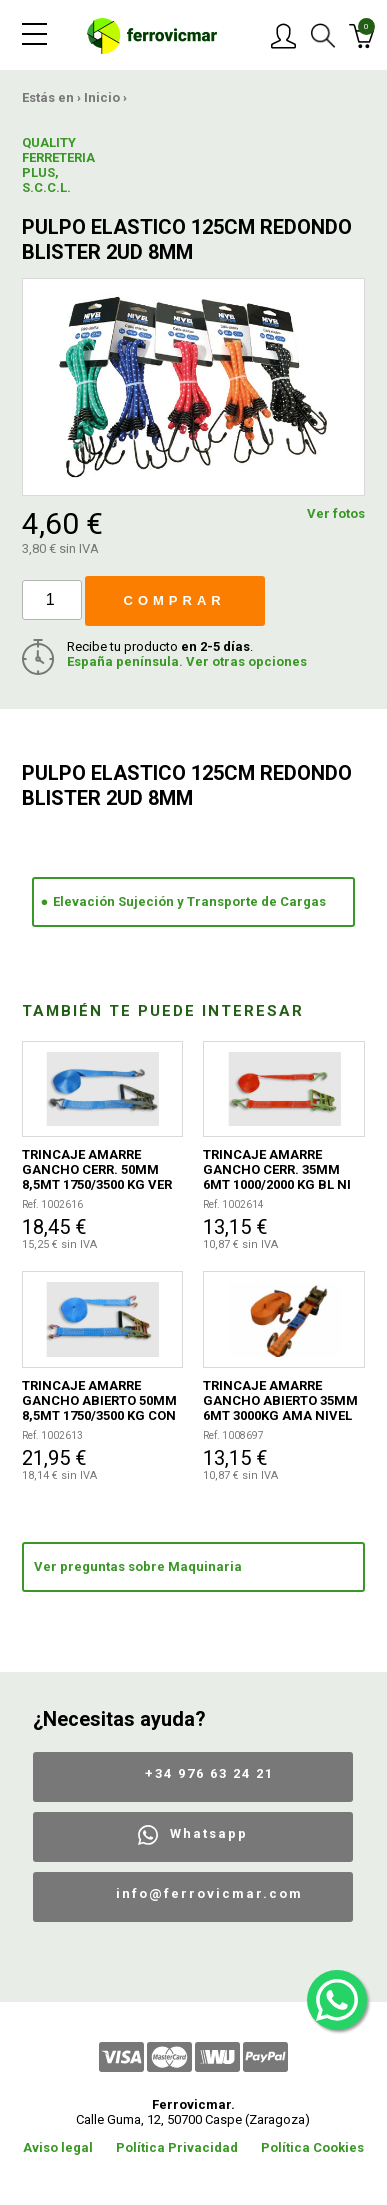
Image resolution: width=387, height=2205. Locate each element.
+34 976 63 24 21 (209, 1773)
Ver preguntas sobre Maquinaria (138, 1566)
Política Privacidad (177, 2147)
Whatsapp (209, 1833)
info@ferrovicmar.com (209, 1893)
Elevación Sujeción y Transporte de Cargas (189, 901)
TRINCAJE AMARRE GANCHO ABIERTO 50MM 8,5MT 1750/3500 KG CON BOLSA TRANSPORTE (99, 1400)
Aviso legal (58, 2147)
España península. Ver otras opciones (187, 661)
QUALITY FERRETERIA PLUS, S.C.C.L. (58, 165)
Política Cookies (312, 2147)
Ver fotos (336, 513)
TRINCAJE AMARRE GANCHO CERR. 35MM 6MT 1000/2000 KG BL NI (277, 1169)
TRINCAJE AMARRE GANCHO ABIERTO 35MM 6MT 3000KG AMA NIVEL (280, 1400)
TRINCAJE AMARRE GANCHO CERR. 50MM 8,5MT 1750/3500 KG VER (97, 1169)
